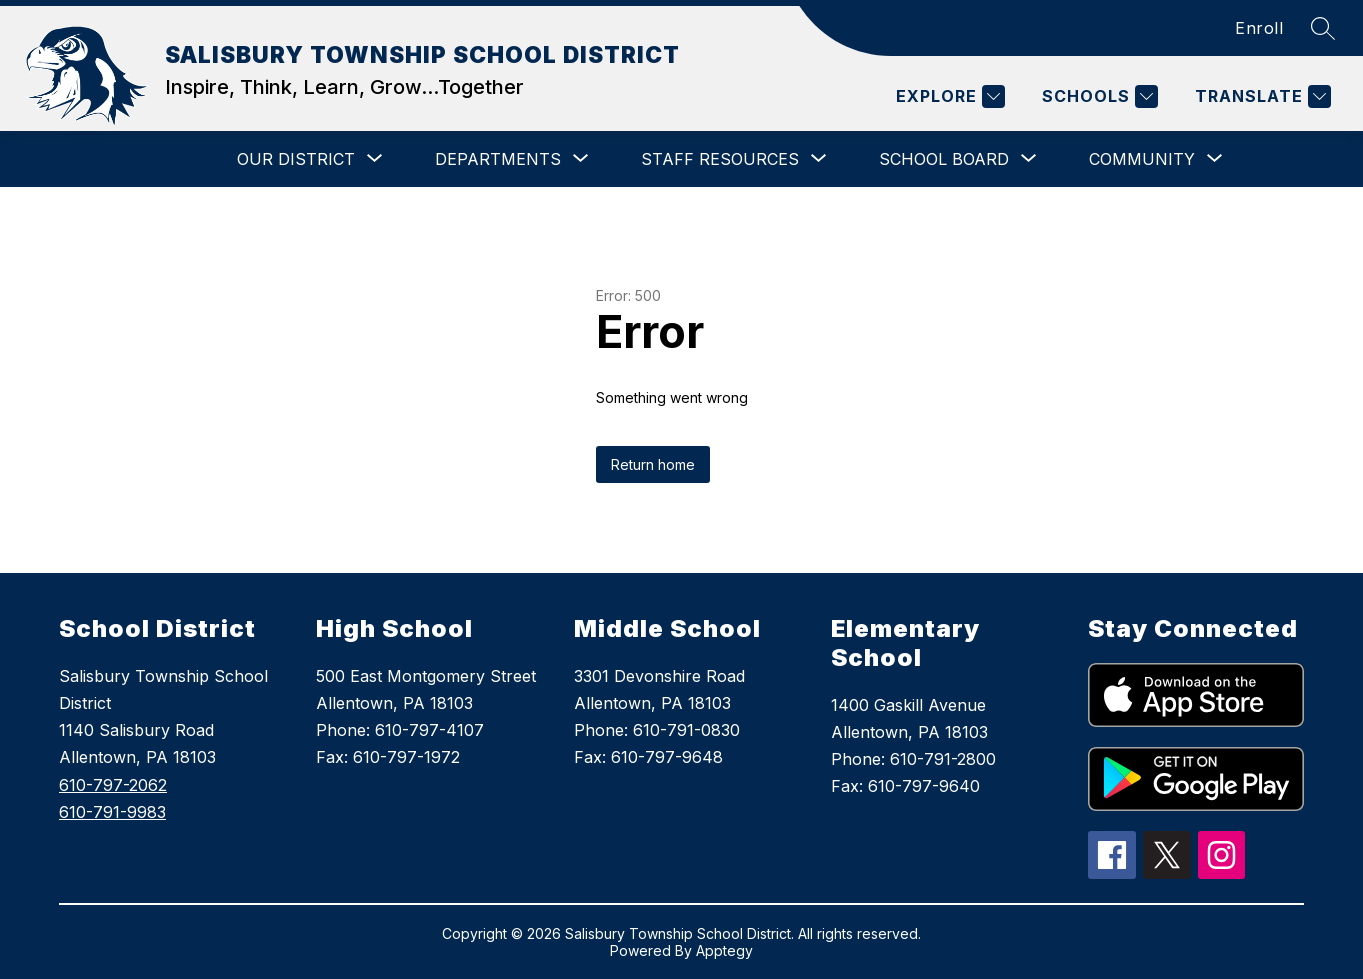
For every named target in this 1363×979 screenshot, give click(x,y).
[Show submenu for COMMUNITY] (1142, 159)
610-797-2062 (113, 785)
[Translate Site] (1260, 96)
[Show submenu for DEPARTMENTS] (498, 159)
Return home (653, 464)
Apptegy (724, 950)
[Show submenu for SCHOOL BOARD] (944, 159)
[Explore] (948, 96)
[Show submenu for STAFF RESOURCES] (720, 159)
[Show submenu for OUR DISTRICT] (296, 159)
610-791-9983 (112, 812)
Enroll (1259, 28)
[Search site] (1323, 28)
